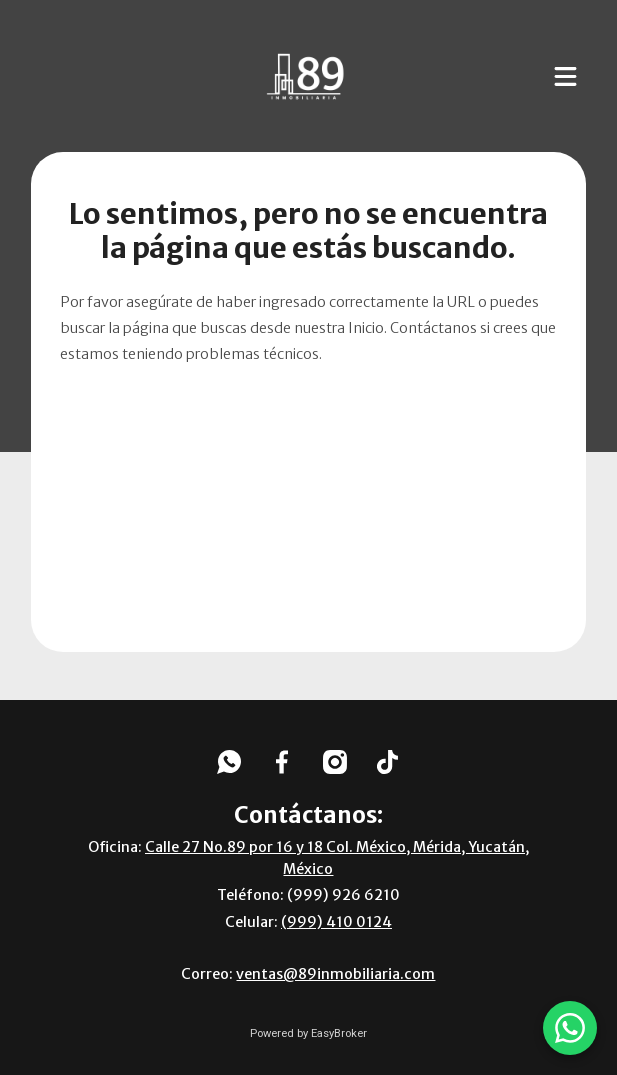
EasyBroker (339, 1033)
